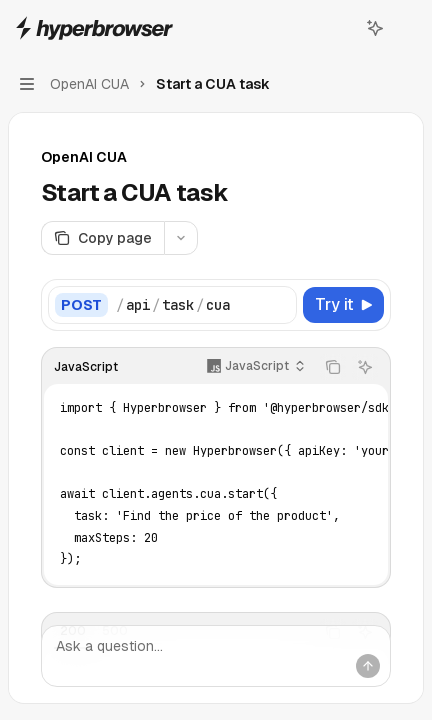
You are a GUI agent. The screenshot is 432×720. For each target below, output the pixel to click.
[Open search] (338, 28)
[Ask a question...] (216, 656)
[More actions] (406, 28)
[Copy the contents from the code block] (333, 367)
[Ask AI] (365, 367)
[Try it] (343, 305)
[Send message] (368, 666)
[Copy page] (102, 238)
